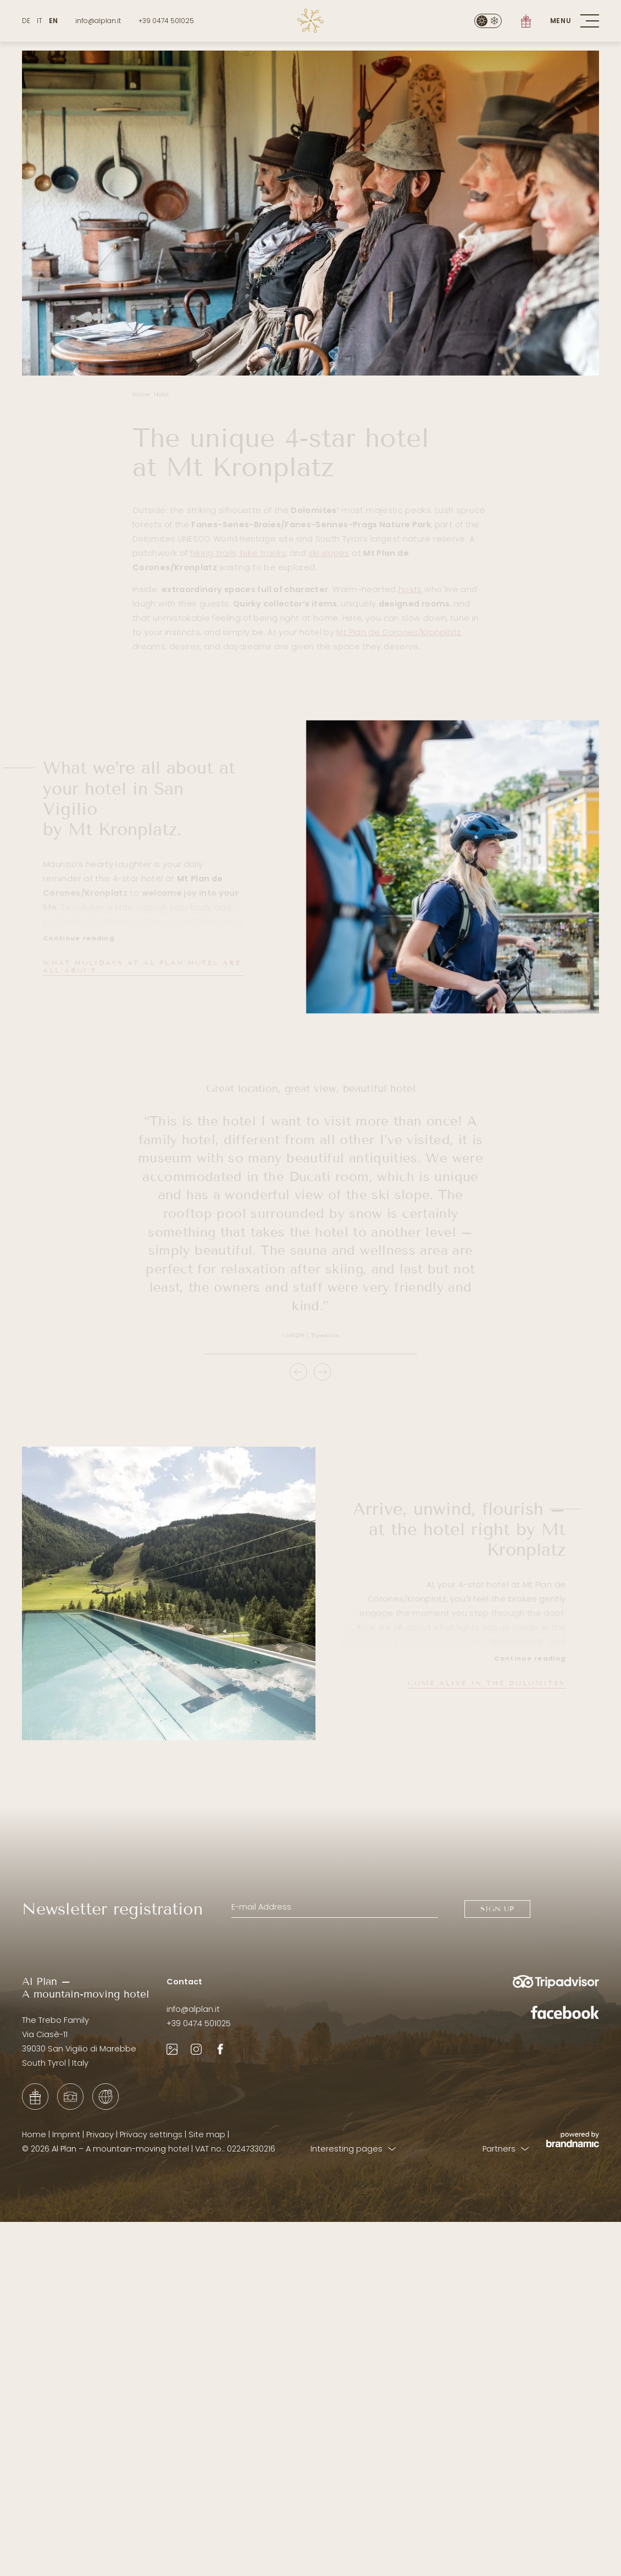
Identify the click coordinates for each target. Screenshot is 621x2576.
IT (39, 20)
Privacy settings (151, 2134)
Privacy (100, 2134)
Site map (206, 2134)
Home (34, 2134)
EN (53, 20)
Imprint (66, 2134)
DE (26, 20)
